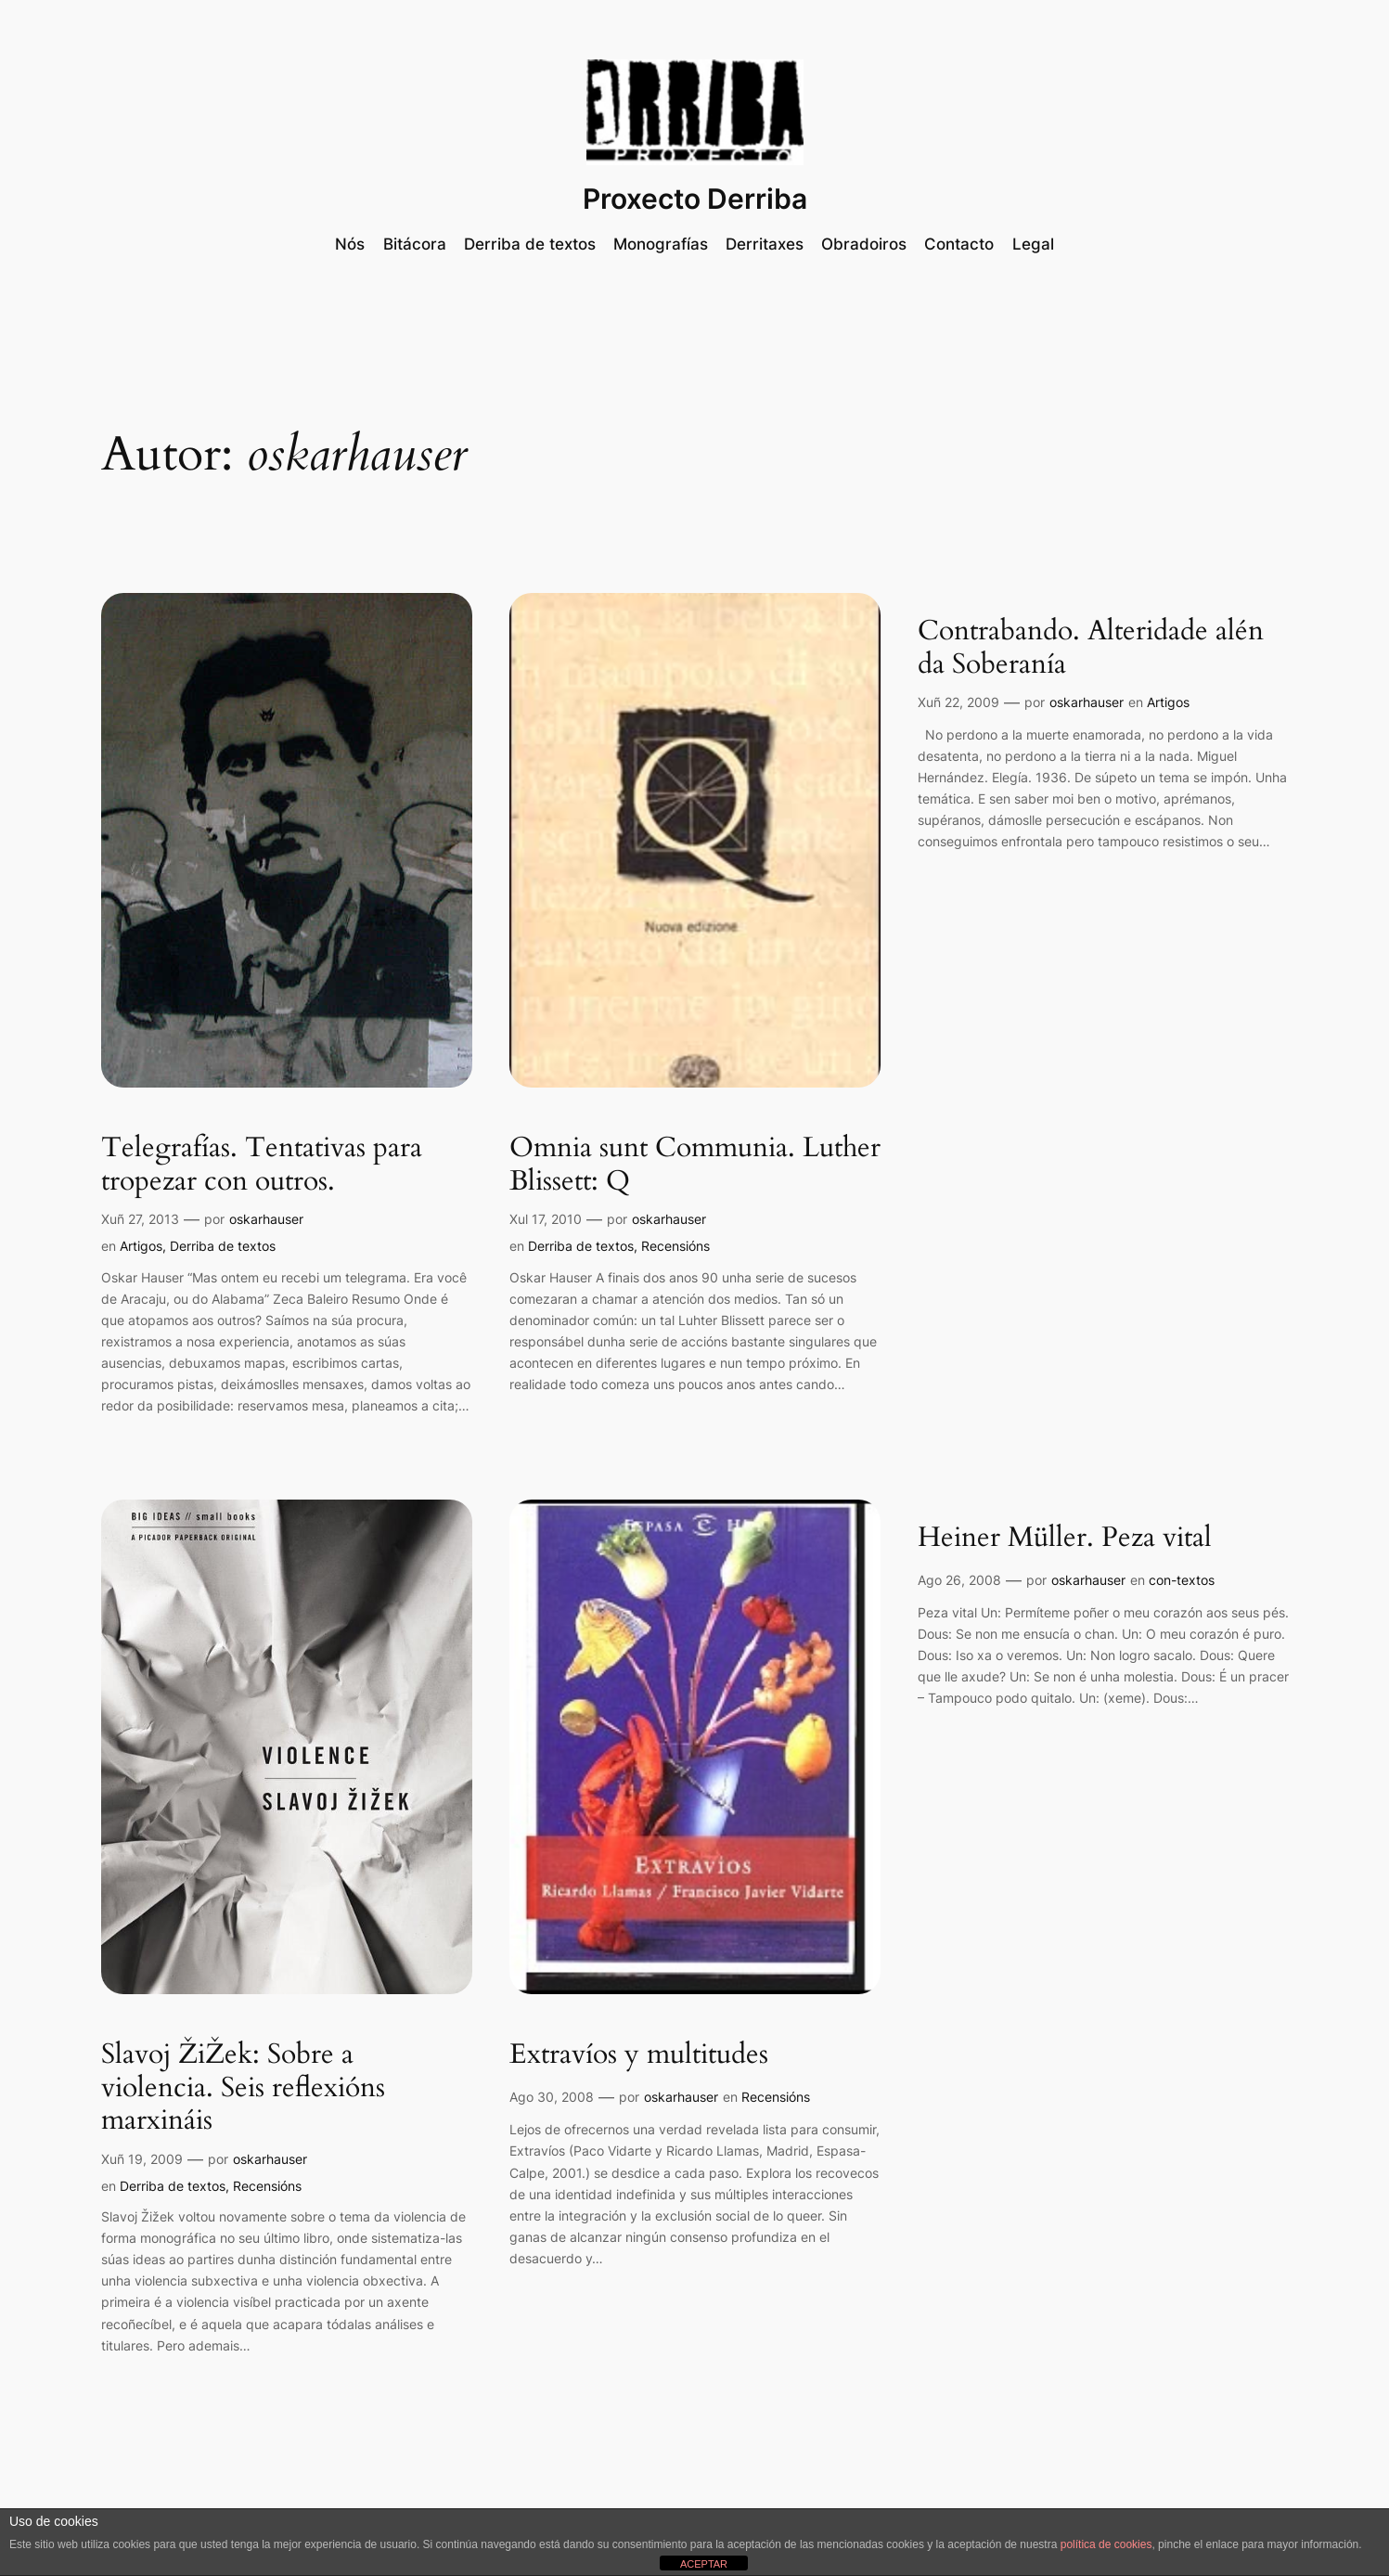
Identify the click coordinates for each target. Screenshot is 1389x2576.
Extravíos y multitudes (638, 2055)
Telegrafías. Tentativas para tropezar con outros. (261, 1165)
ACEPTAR (703, 2564)
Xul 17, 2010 (545, 1219)
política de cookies (1106, 2544)
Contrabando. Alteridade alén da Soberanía (1091, 648)
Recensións (675, 1246)
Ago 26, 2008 (959, 1580)
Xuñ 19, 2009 (142, 2159)
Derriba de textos (223, 1246)
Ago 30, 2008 (551, 2097)
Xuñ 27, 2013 (140, 1219)
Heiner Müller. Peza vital (1065, 1538)
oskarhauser (266, 1219)
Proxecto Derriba (695, 198)
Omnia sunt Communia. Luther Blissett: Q (695, 1165)
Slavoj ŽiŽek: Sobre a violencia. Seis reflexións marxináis (243, 2088)
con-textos (1182, 1580)
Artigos (141, 1246)
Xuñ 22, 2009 (958, 702)
